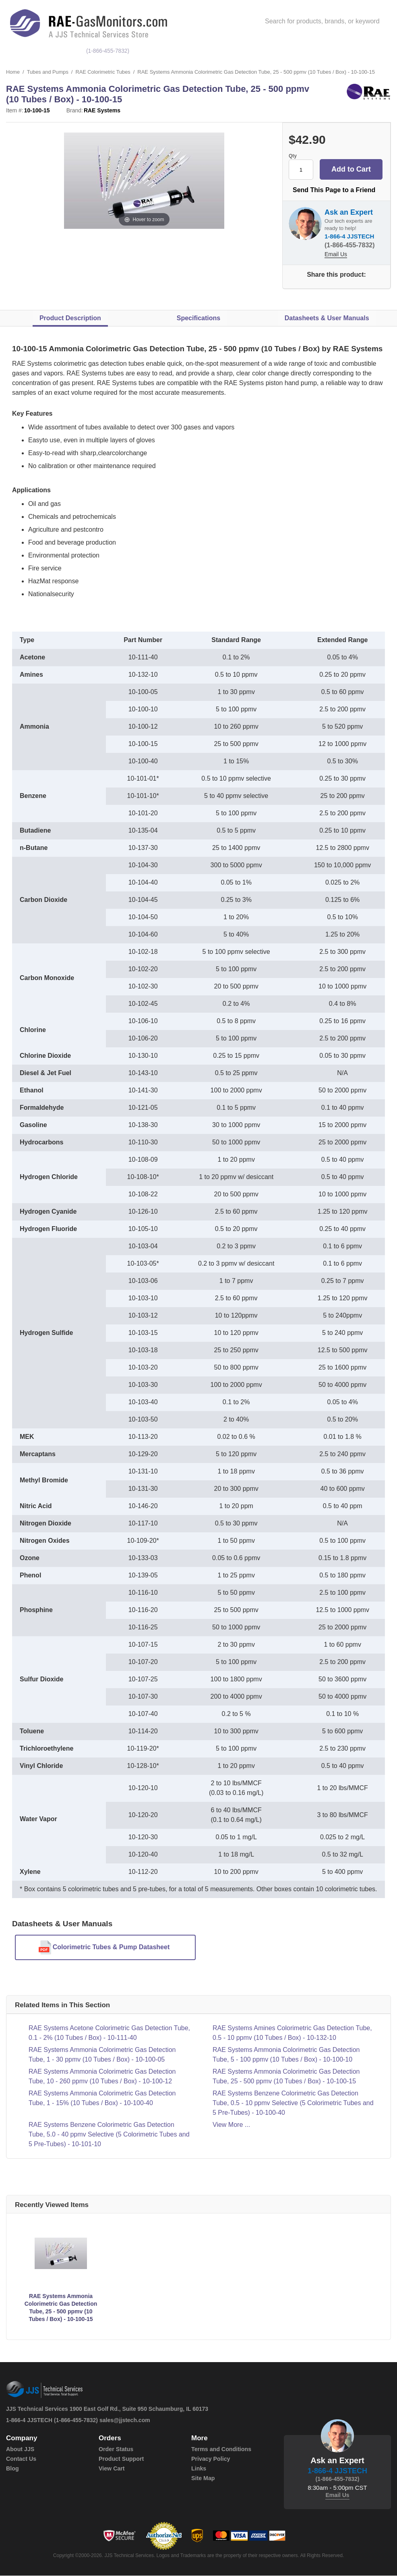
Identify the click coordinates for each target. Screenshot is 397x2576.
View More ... (231, 2125)
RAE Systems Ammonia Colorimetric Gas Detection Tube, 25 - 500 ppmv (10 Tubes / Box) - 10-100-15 (286, 2076)
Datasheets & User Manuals (327, 318)
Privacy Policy (210, 2459)
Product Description (70, 318)
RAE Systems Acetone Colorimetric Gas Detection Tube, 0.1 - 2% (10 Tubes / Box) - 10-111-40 (109, 2033)
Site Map (203, 2478)
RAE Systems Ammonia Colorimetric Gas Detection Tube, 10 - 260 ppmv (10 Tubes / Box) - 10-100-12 (102, 2076)
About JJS (20, 2449)
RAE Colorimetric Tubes (104, 72)
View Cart (111, 2469)
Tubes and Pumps (48, 72)
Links (198, 2469)
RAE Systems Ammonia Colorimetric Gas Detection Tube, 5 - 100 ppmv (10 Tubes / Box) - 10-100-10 (286, 2055)
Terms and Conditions (220, 2449)
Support (371, 51)
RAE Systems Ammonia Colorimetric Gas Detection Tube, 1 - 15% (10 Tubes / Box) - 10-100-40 (102, 2098)
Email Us (336, 254)
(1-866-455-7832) (108, 51)
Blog (12, 2469)
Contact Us (21, 2459)
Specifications (198, 318)
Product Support (121, 2459)
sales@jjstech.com (124, 2420)
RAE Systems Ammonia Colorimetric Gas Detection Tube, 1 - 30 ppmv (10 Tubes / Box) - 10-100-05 (102, 2055)
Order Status (116, 2449)
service (334, 51)
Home (13, 72)
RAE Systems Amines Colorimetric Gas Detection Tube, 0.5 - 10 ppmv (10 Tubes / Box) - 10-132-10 (292, 2033)
